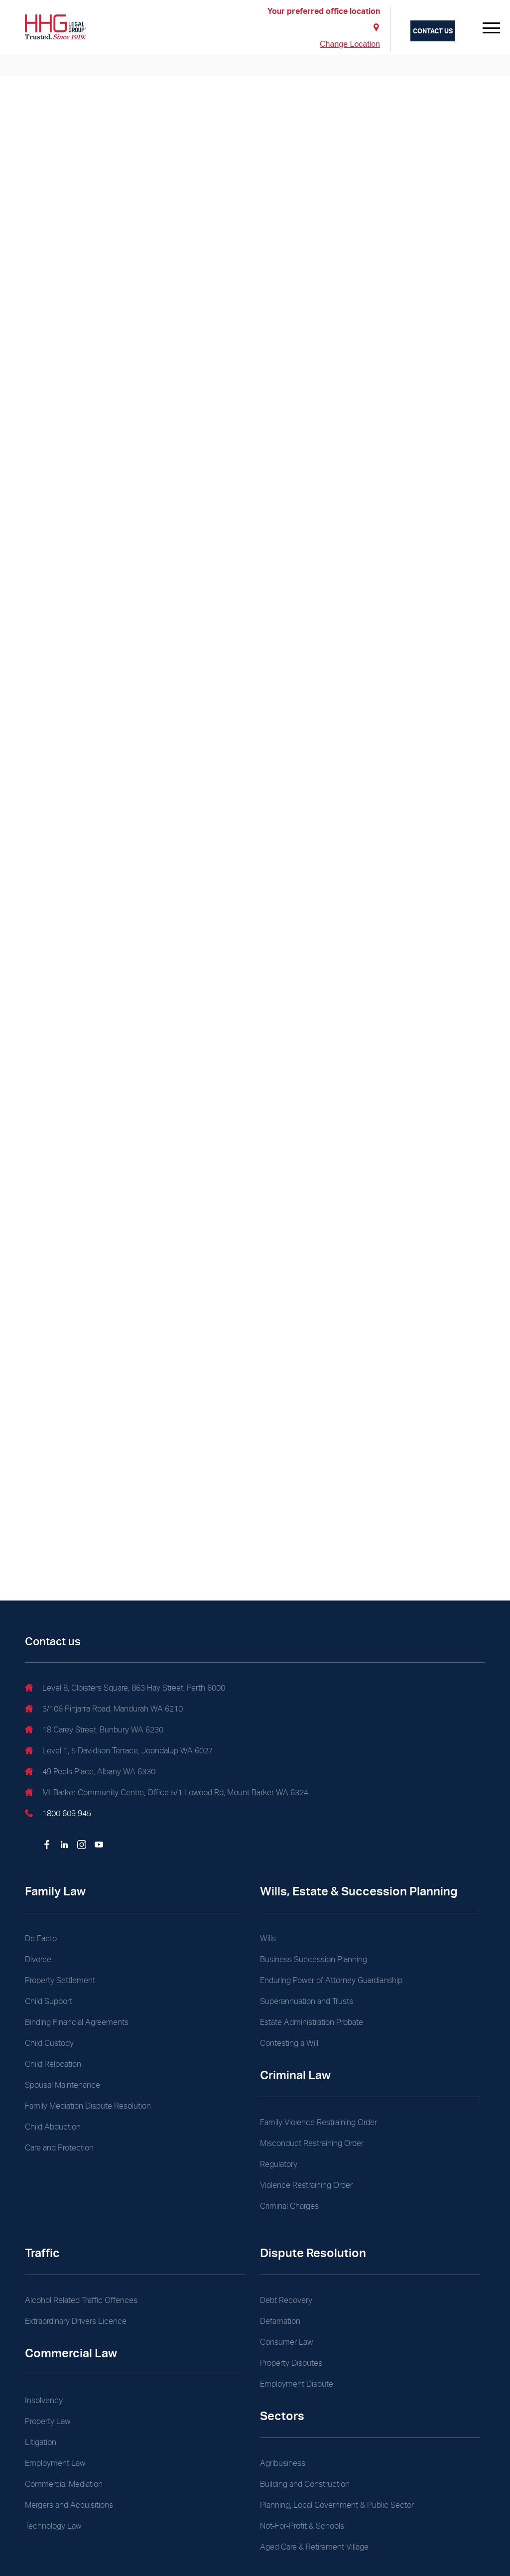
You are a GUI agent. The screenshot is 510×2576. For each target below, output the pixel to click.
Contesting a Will (289, 2043)
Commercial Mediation (64, 2484)
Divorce (38, 1959)
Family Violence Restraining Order (318, 2122)
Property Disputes (291, 2363)
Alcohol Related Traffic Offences (81, 2300)
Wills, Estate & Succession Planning (359, 1891)
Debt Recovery (286, 2300)
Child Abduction (53, 2127)
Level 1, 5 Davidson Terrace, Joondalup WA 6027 (119, 1751)
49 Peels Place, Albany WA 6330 (90, 1772)
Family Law (55, 1891)
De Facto (41, 1938)
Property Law (47, 2421)
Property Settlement (60, 1980)
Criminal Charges (289, 2206)
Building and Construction (305, 2484)
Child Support (48, 2001)
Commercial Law (71, 2353)
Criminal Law (295, 2075)
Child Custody (49, 2043)
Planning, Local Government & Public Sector (337, 2505)
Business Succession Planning (313, 1959)
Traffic (42, 2253)
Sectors (282, 2416)
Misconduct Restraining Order (312, 2143)
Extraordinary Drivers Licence (76, 2321)
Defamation (280, 2321)
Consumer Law (286, 2342)
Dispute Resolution (313, 2253)
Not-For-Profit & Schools (302, 2526)
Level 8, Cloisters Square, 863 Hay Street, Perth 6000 (125, 1689)
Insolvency (44, 2400)
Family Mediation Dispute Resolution (88, 2106)
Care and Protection (59, 2147)
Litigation (40, 2442)
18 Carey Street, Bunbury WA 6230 (94, 1730)
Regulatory (278, 2164)
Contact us (433, 31)
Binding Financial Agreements (76, 2022)
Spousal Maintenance (62, 2085)
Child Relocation (53, 2064)
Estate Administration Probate (311, 2022)
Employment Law (55, 2463)
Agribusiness (282, 2463)
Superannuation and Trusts (306, 2001)
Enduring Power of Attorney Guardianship (331, 1980)
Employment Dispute (296, 2384)
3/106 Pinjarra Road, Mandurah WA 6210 (104, 1710)
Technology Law (53, 2526)
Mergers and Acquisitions (69, 2505)
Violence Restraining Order (306, 2185)
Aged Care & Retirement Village (314, 2547)
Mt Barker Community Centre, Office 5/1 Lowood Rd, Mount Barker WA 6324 (166, 1793)
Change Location (350, 44)
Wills (268, 1938)
